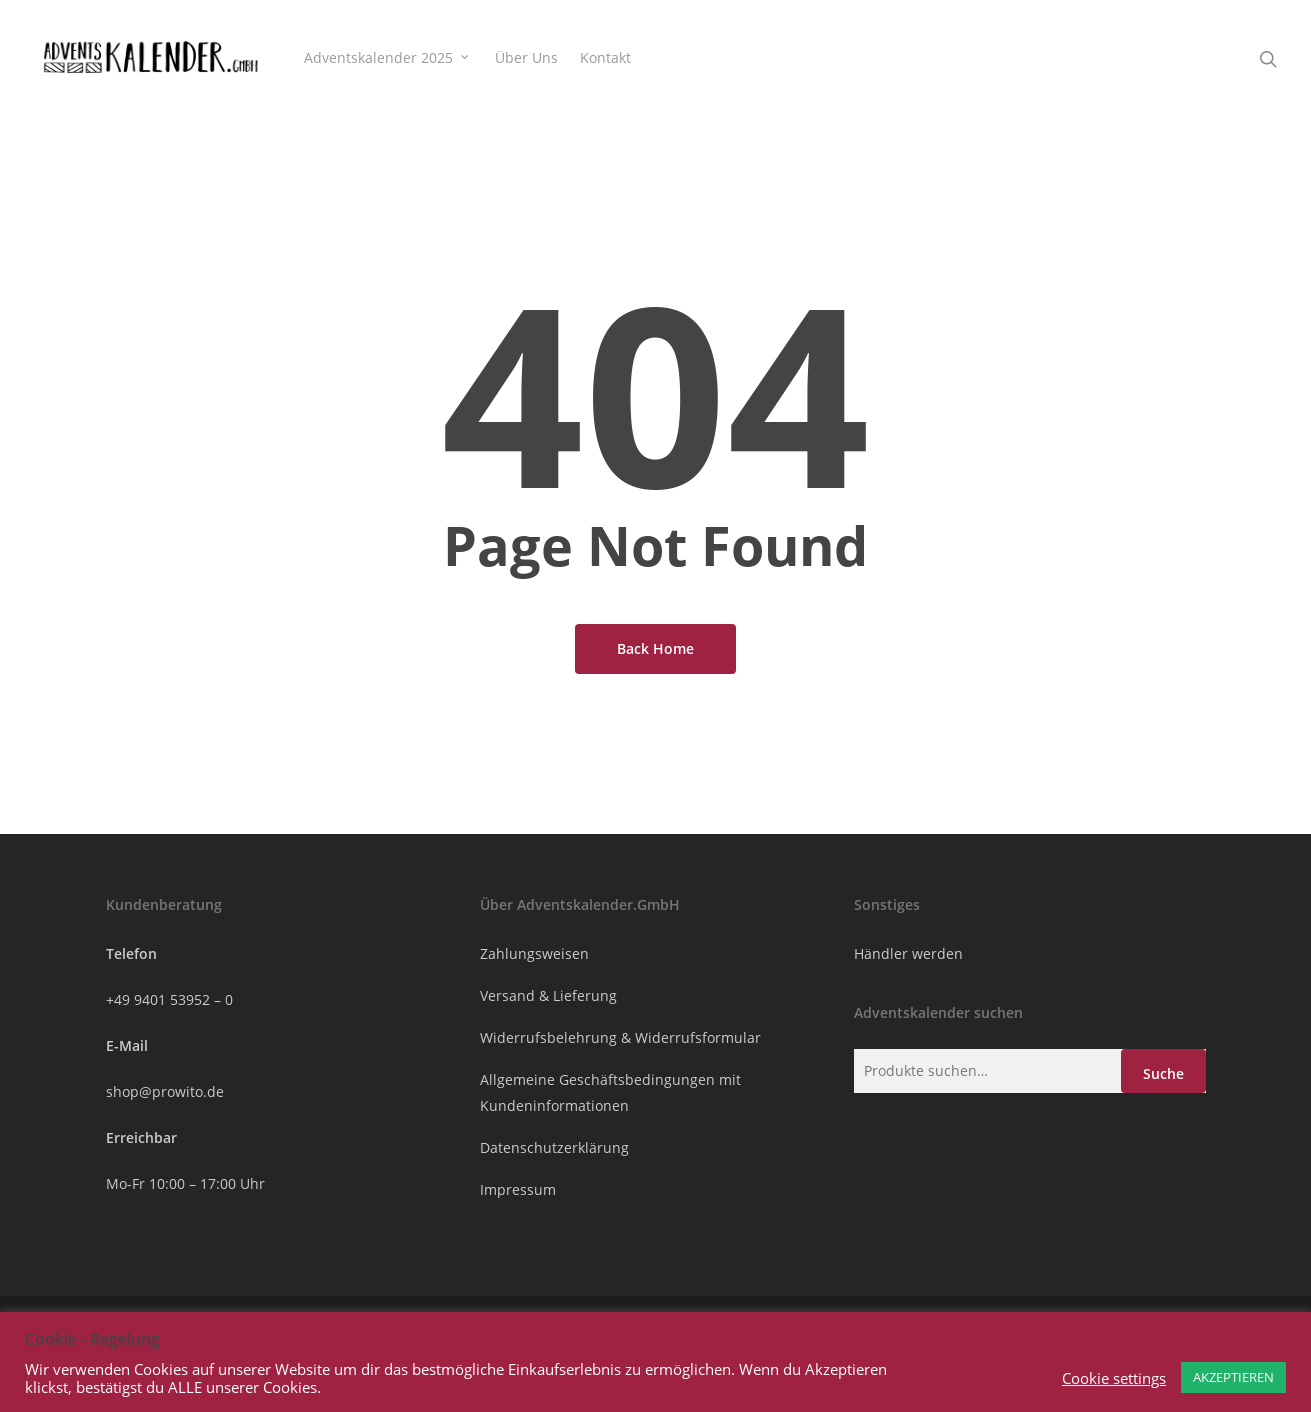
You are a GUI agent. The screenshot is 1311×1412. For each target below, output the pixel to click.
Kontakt (605, 57)
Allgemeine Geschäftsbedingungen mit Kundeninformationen (610, 1092)
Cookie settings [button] (1114, 1378)
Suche (1163, 1073)
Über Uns (526, 57)
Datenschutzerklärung (554, 1147)
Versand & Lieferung (548, 995)
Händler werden (908, 953)
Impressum (518, 1189)
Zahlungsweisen (534, 953)
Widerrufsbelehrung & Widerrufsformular (620, 1037)
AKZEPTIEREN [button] (1233, 1377)
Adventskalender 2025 (387, 57)
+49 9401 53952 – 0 (169, 999)
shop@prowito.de (165, 1091)
